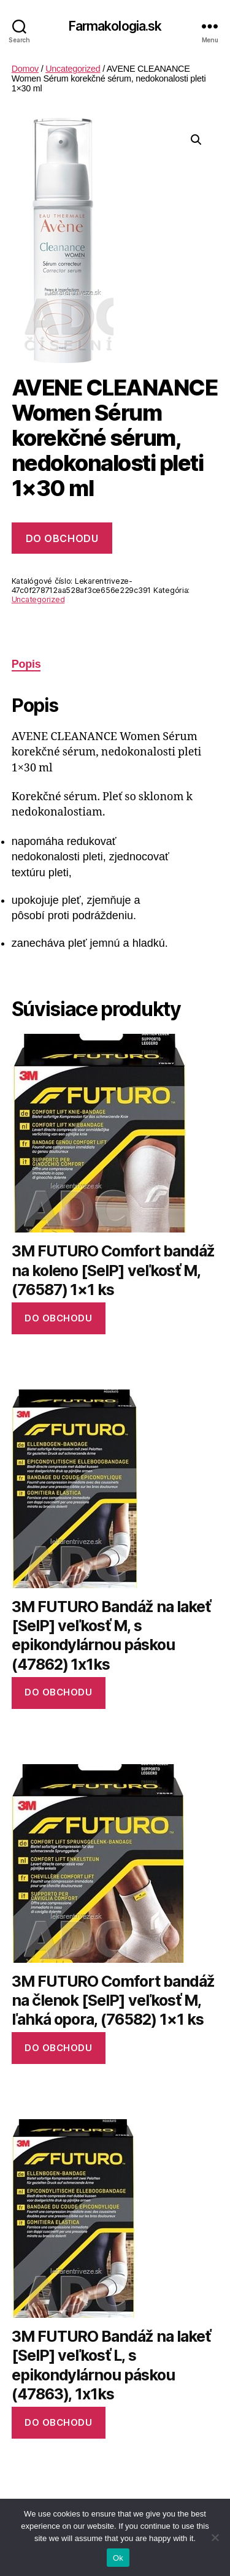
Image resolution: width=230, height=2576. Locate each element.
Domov (25, 69)
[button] (196, 140)
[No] (215, 2537)
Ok (118, 2558)
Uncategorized (72, 69)
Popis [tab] (26, 664)
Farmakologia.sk (115, 26)
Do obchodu (62, 538)
